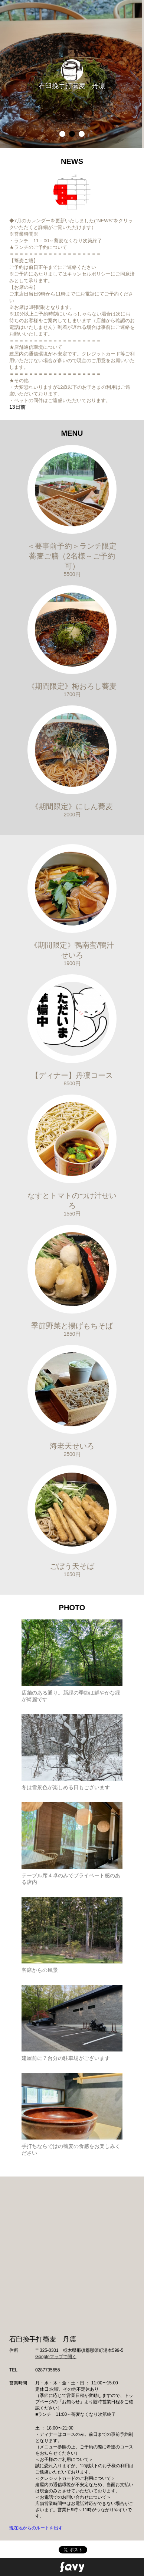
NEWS (72, 161)
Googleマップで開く (55, 2356)
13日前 (17, 407)
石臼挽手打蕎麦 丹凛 (72, 86)
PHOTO (72, 1608)
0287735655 (47, 2370)
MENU (72, 433)
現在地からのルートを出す (36, 2528)
